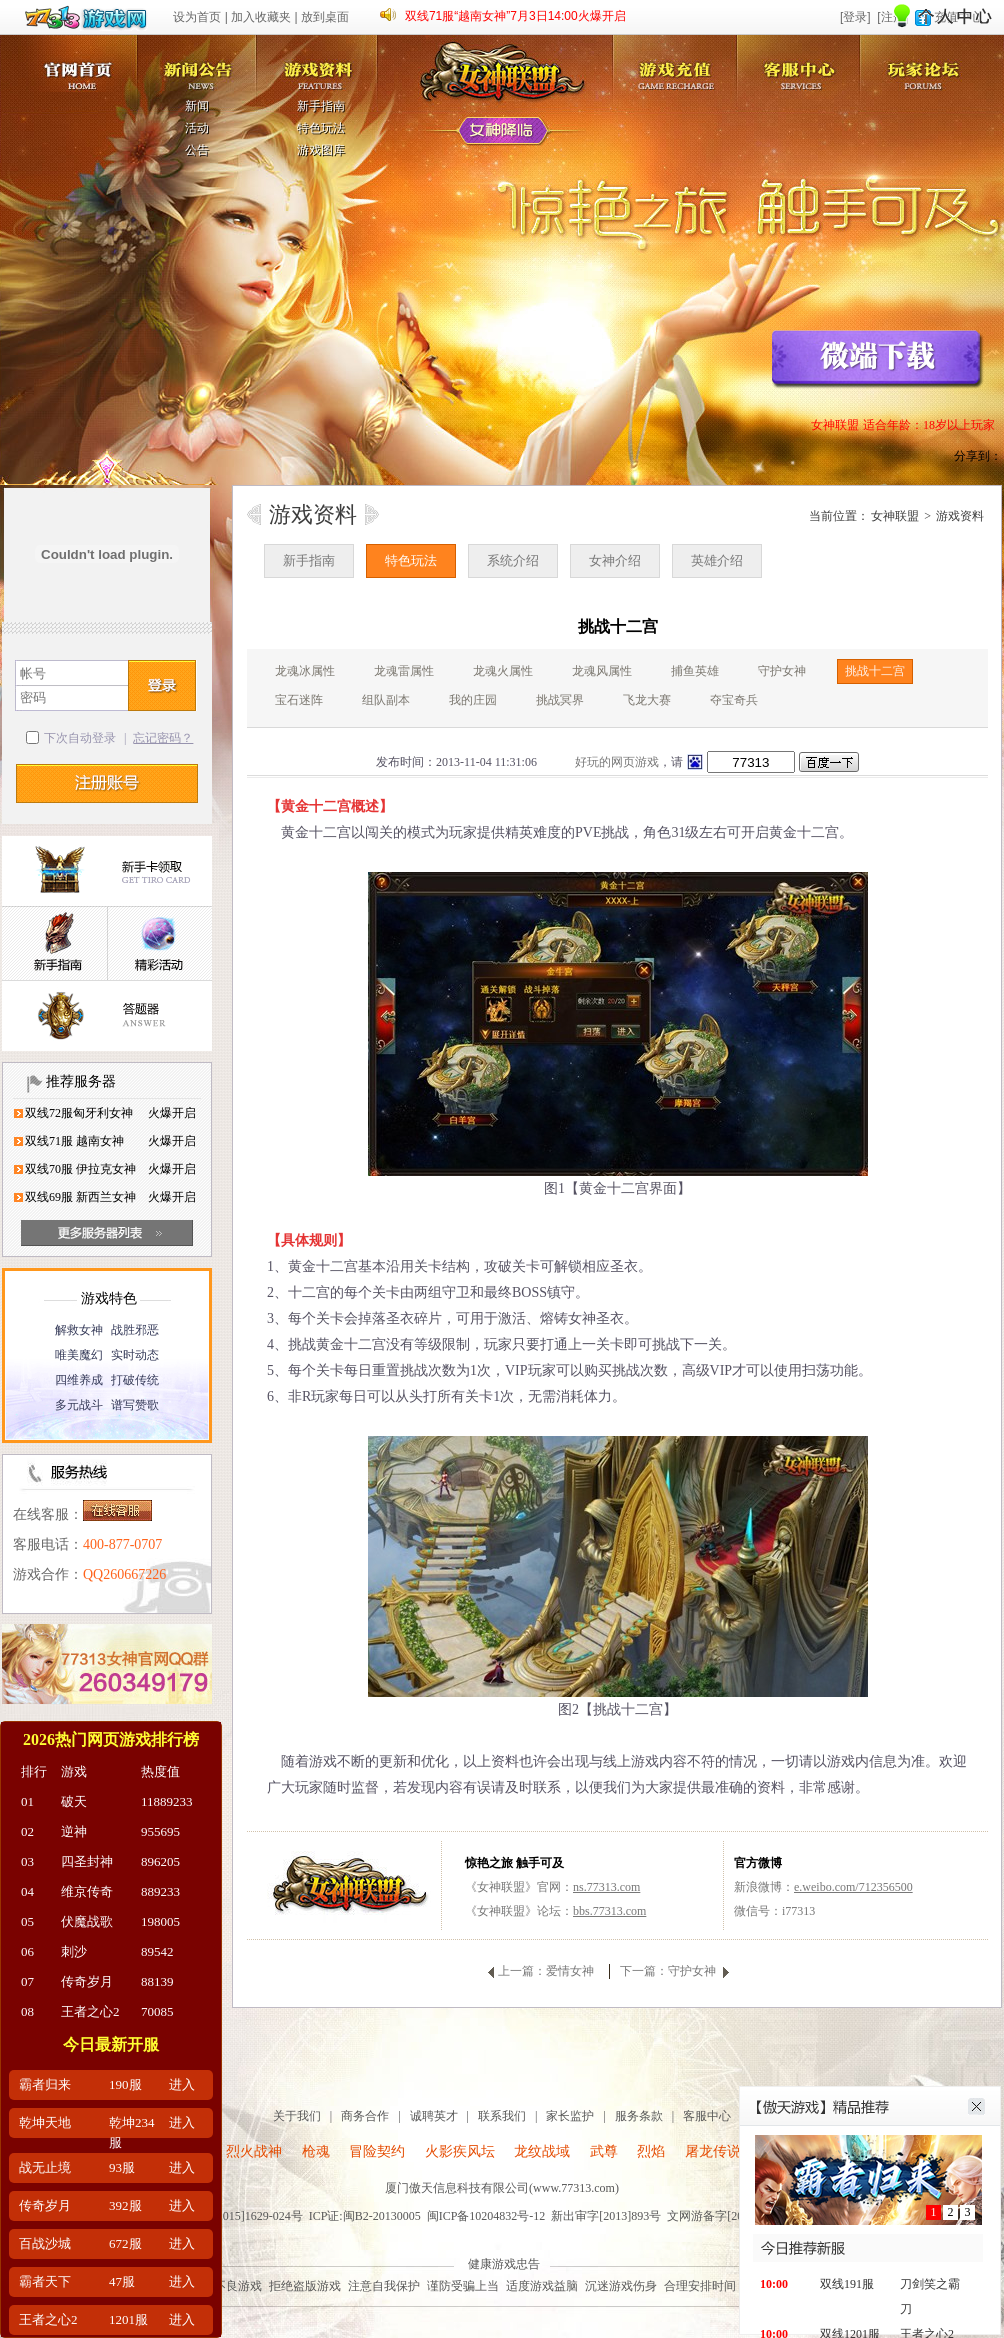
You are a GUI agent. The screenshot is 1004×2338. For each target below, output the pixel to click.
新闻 (197, 106)
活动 (197, 128)
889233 (160, 1891)
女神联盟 (74, 63)
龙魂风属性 (602, 671)
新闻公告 (198, 63)
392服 (125, 2205)
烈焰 (651, 2151)
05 (27, 1921)
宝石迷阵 (299, 700)
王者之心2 (90, 2011)
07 (27, 1981)
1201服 (128, 2319)
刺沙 (74, 1951)
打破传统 (135, 1380)
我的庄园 (473, 700)
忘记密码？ (163, 738)
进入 (182, 2084)
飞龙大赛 (647, 700)
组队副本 (386, 700)
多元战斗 (79, 1405)
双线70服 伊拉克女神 (80, 1169)
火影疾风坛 (460, 2151)
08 (27, 2011)
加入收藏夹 (261, 17)
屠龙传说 (713, 2151)
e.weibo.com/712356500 (853, 1887)
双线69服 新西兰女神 (80, 1197)
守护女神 (782, 671)
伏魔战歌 (87, 1921)
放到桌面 (325, 17)
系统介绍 (513, 560)
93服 (122, 2167)
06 (27, 1951)
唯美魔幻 (79, 1355)
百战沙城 (45, 2243)
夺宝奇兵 (734, 700)
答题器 (107, 1016)
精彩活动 (159, 944)
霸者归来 (45, 2084)
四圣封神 (87, 1861)
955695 (160, 1831)
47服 (122, 2281)
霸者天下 (45, 2281)
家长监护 (570, 2116)
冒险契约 (377, 2151)
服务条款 (639, 2116)
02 (27, 1831)
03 (27, 1861)
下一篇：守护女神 (668, 1971)
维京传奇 (87, 1891)
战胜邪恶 (135, 1330)
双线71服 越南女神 (74, 1141)
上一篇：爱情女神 (546, 1971)
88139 (157, 1981)
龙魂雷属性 (404, 671)
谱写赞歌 (135, 1405)
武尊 (604, 2151)
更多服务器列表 (107, 1233)
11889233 (167, 1801)
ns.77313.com (606, 1887)
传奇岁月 (87, 1981)
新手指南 (321, 106)
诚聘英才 (434, 2116)
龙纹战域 (542, 2151)
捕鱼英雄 (695, 671)
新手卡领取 (107, 871)
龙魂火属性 (503, 671)
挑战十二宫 (875, 671)
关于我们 (297, 2116)
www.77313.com (574, 2188)
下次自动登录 (80, 738)
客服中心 (803, 63)
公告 (197, 150)
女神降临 (503, 132)
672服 (125, 2243)
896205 (160, 1861)
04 (27, 1891)
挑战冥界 (560, 700)
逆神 (74, 1831)
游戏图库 (321, 150)
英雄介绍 (717, 560)
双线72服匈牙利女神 (79, 1113)
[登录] (855, 17)
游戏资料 (322, 63)
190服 (125, 2084)
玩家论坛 (927, 63)
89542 (157, 1951)
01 (27, 1801)
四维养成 (79, 1380)
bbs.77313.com (609, 1911)
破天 (74, 1801)
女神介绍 (615, 560)
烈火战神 (254, 2151)
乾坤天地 (45, 2122)
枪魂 (316, 2151)
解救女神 (79, 1330)
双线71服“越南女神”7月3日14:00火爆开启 (515, 16)
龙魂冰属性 (305, 671)
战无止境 (45, 2167)
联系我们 (502, 2116)
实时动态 (135, 1355)
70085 (157, 2011)
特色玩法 (321, 128)
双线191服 (847, 2284)
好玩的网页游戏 (617, 762)
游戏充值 (679, 63)
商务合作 (365, 2116)
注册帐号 (107, 783)
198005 (160, 1921)
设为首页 (197, 17)
